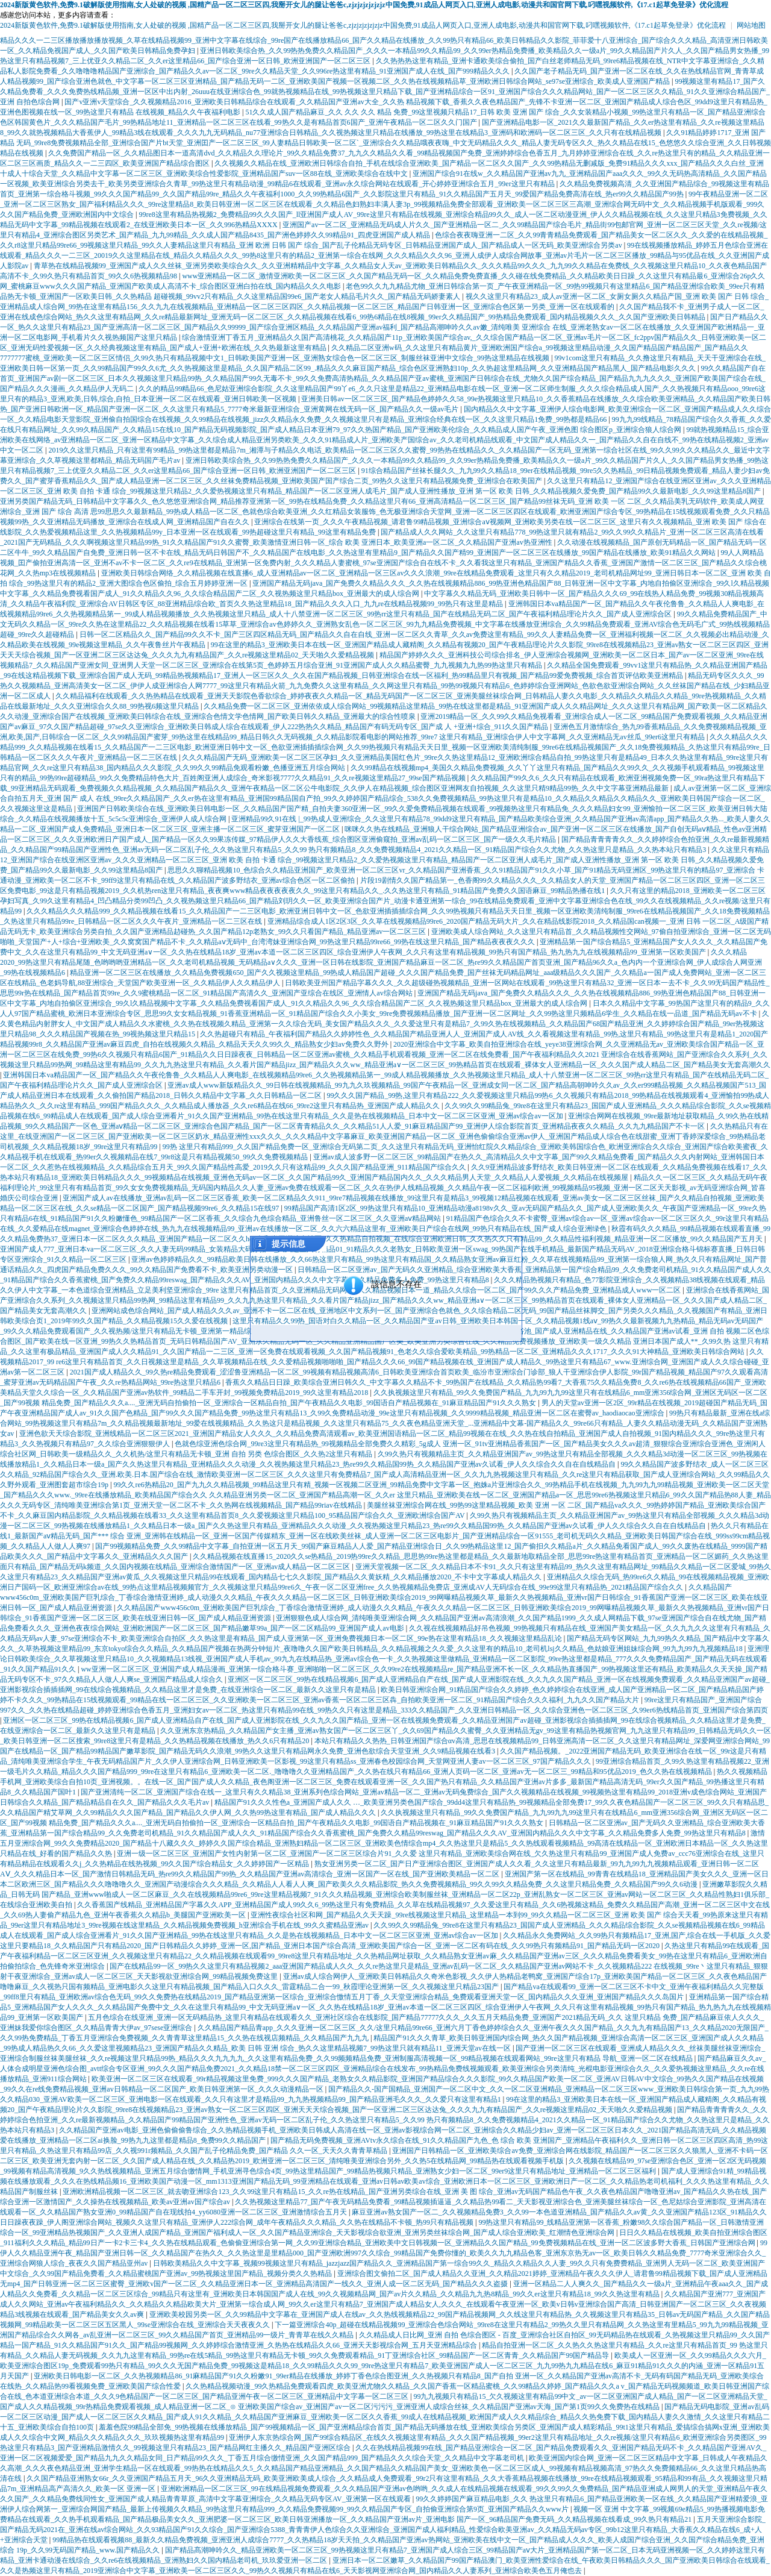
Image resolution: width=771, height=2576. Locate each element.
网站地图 (751, 25)
